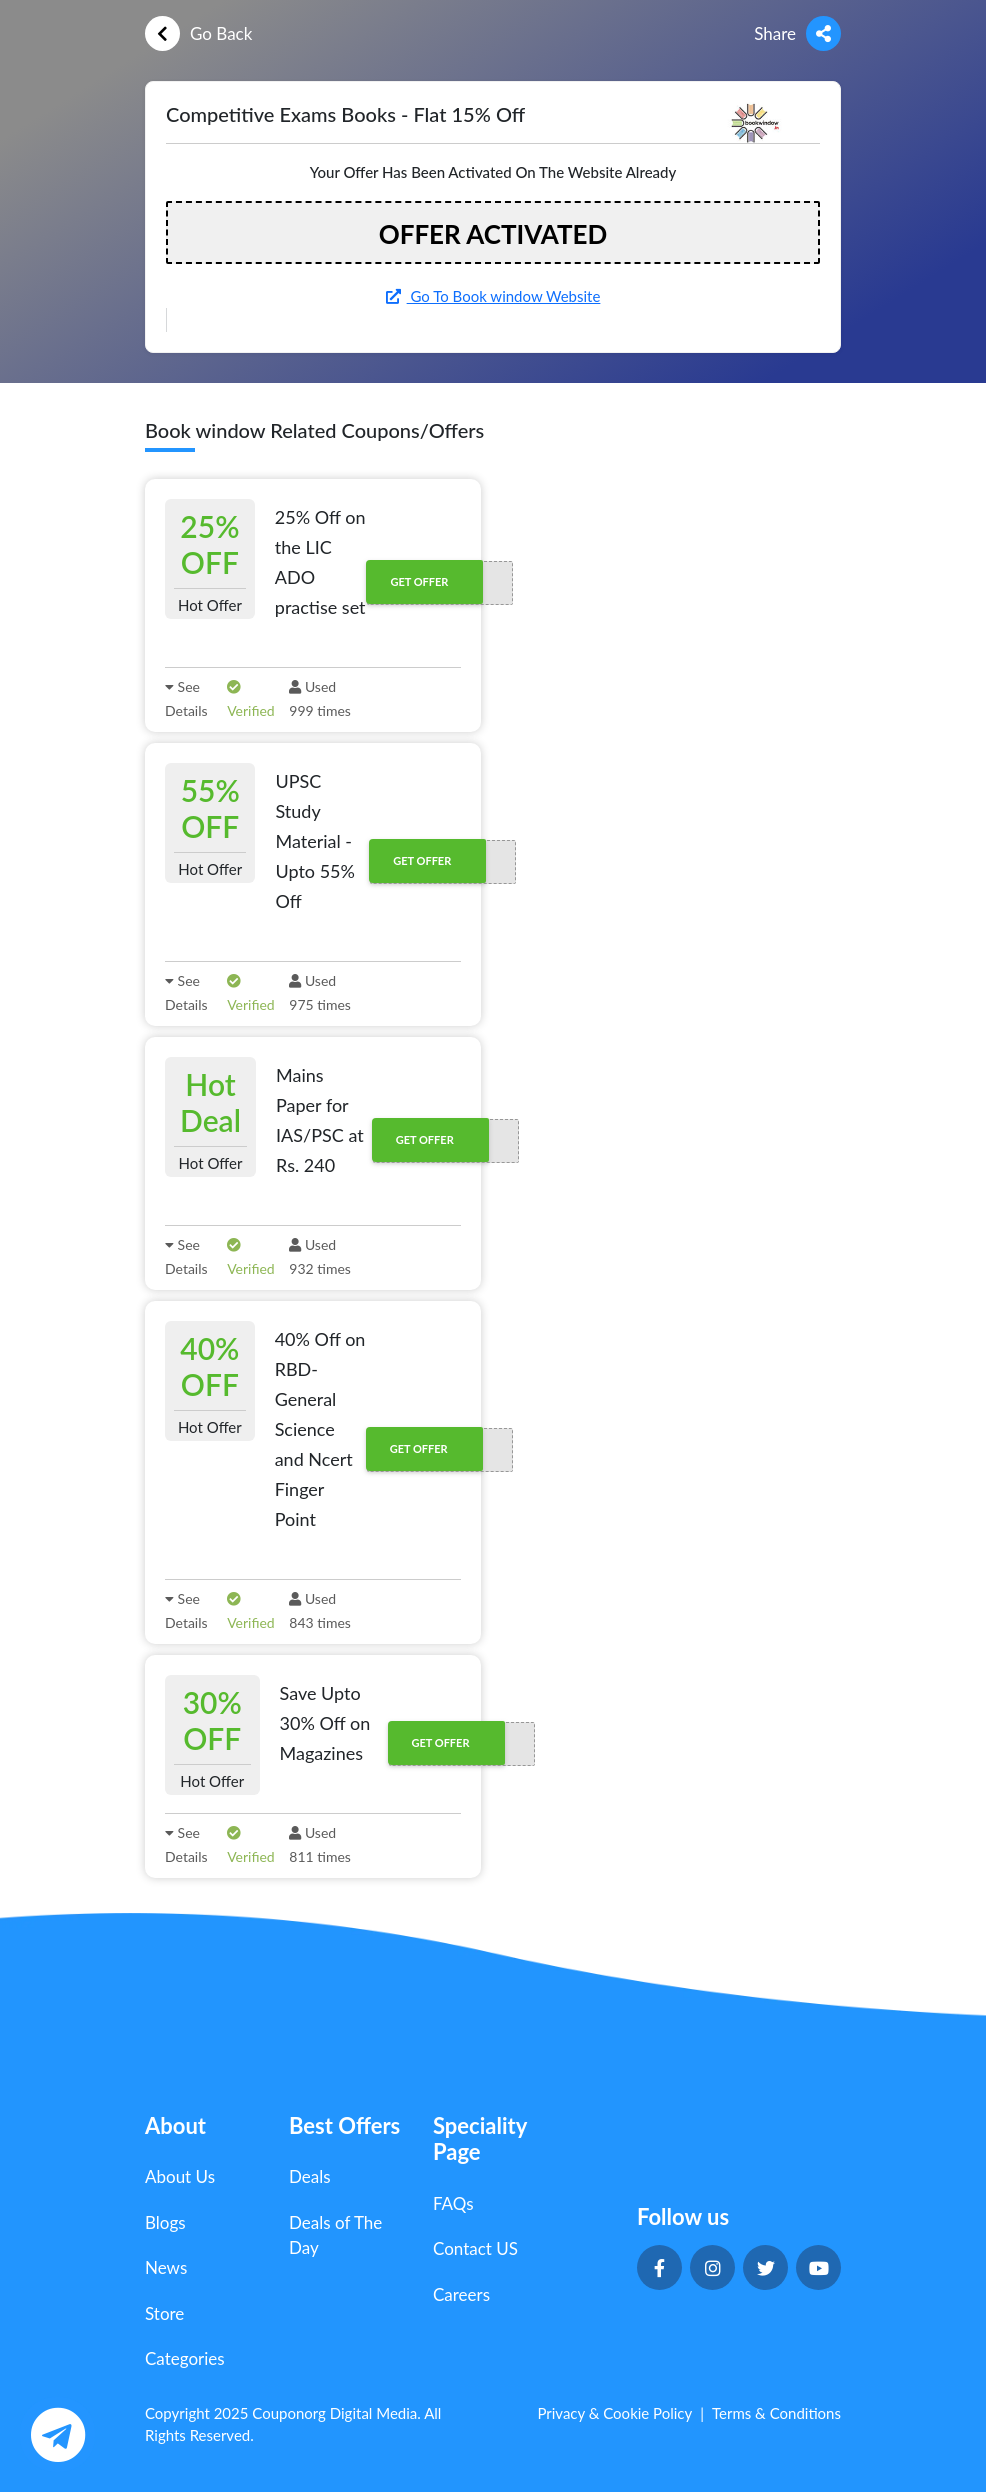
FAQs (453, 2203)
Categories (185, 2358)
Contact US (475, 2248)
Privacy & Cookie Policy (614, 2413)
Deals (310, 2176)
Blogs (165, 2222)
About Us (180, 2176)
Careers (461, 2294)
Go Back (198, 33)
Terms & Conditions (776, 2413)
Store (164, 2313)
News (166, 2267)
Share (797, 33)
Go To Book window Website (493, 296)
